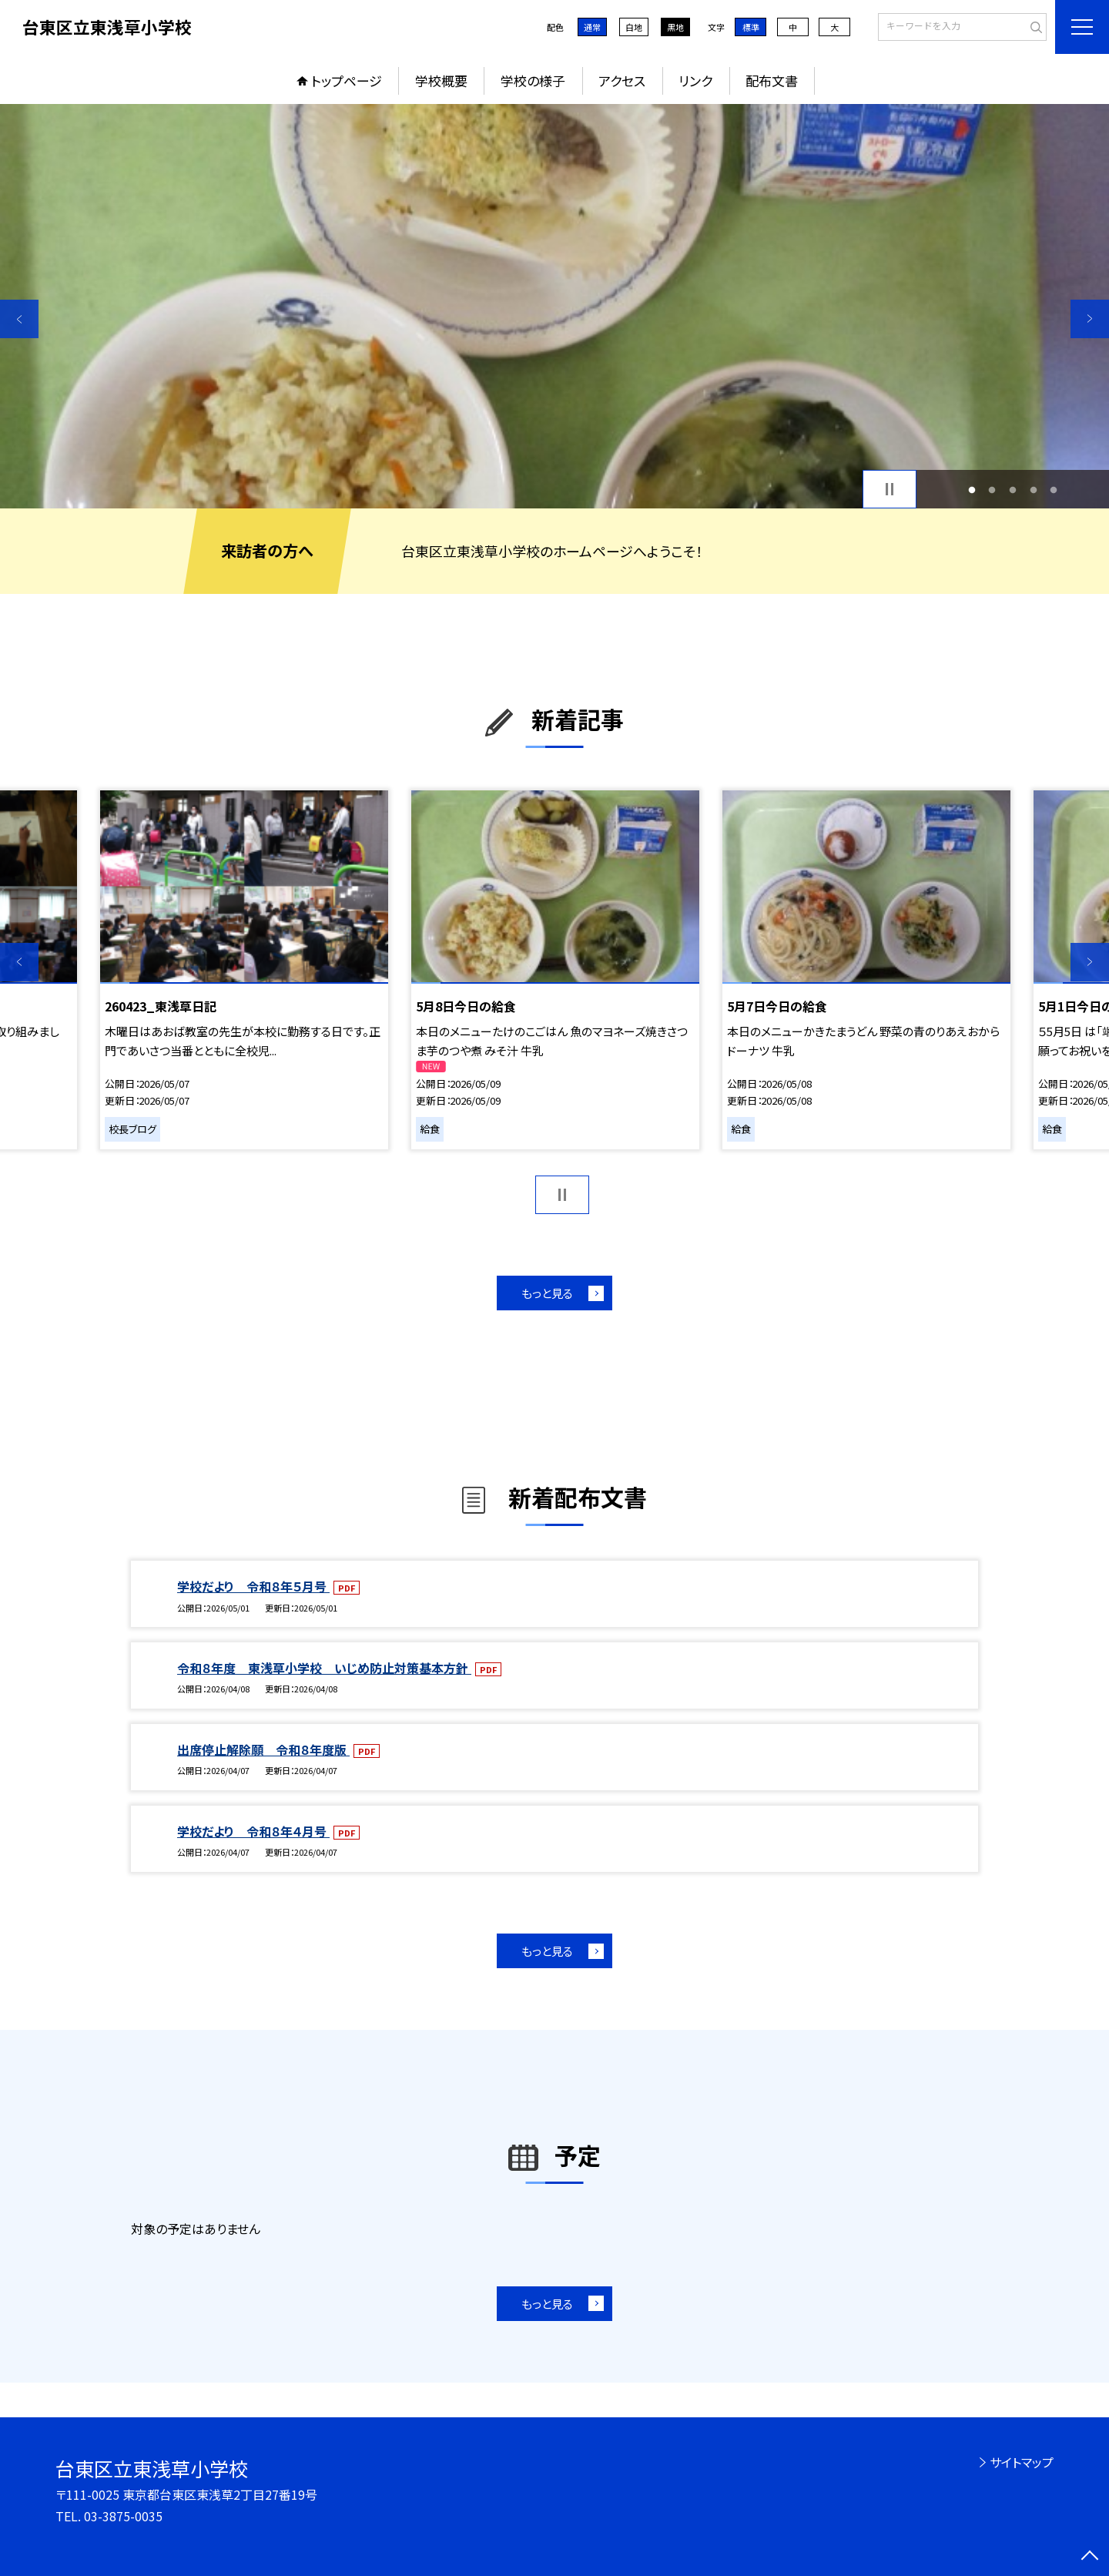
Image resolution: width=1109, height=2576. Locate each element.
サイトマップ (1022, 2462)
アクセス (621, 80)
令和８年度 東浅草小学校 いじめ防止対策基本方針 (324, 1668)
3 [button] (1013, 489)
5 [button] (1053, 489)
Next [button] (1089, 319)
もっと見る (547, 1293)
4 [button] (1033, 489)
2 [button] (992, 489)
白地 (633, 27)
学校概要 (441, 80)
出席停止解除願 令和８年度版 (263, 1749)
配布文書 (771, 80)
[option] (554, 306)
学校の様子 (533, 80)
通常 (592, 27)
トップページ (346, 80)
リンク (695, 80)
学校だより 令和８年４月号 (253, 1831)
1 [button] (971, 489)
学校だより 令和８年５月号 (253, 1586)
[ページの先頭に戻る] (1089, 2556)
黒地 (675, 27)
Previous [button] (19, 319)
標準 (750, 27)
